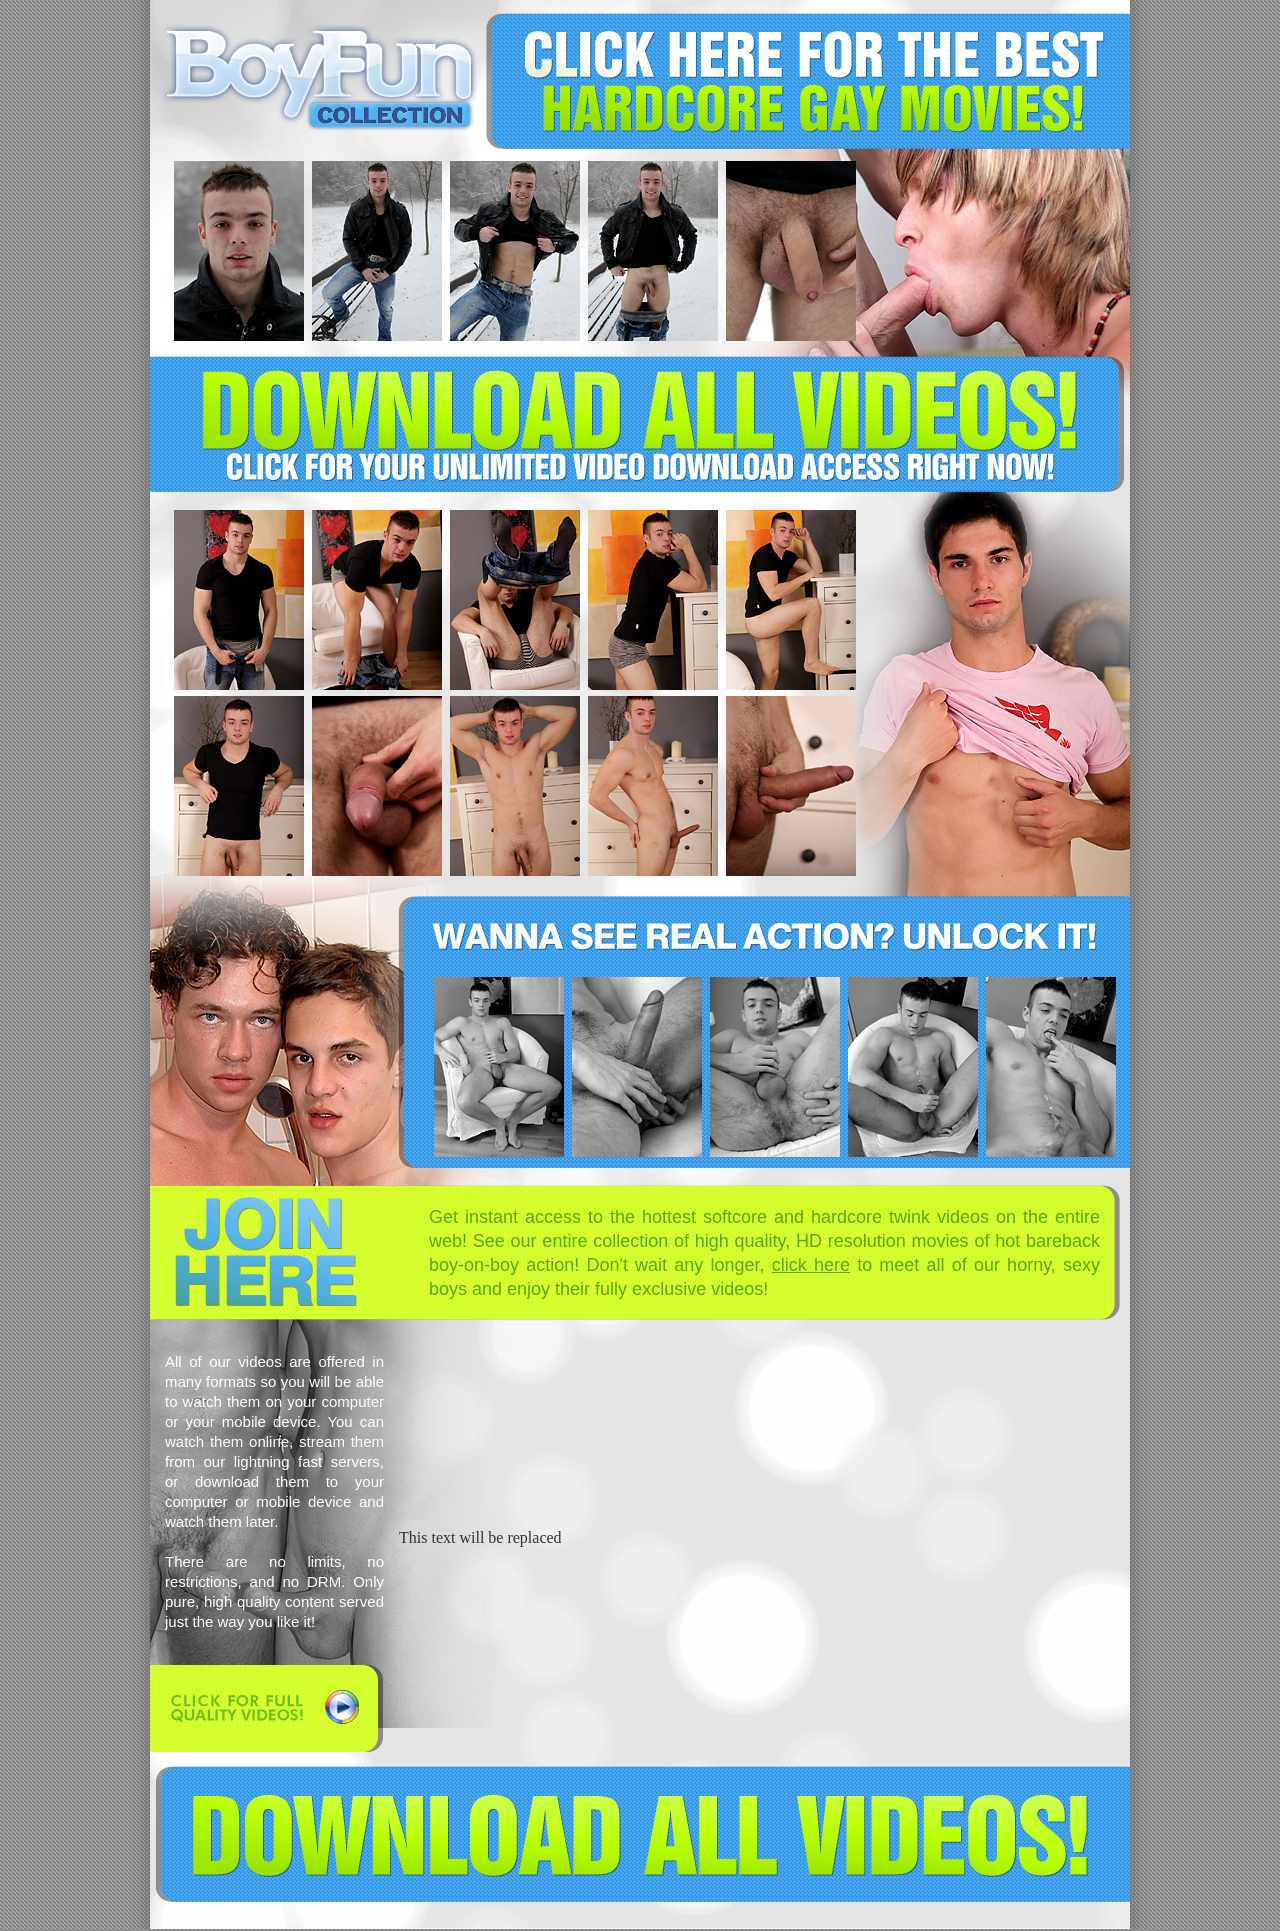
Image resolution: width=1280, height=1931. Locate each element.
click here (811, 1265)
